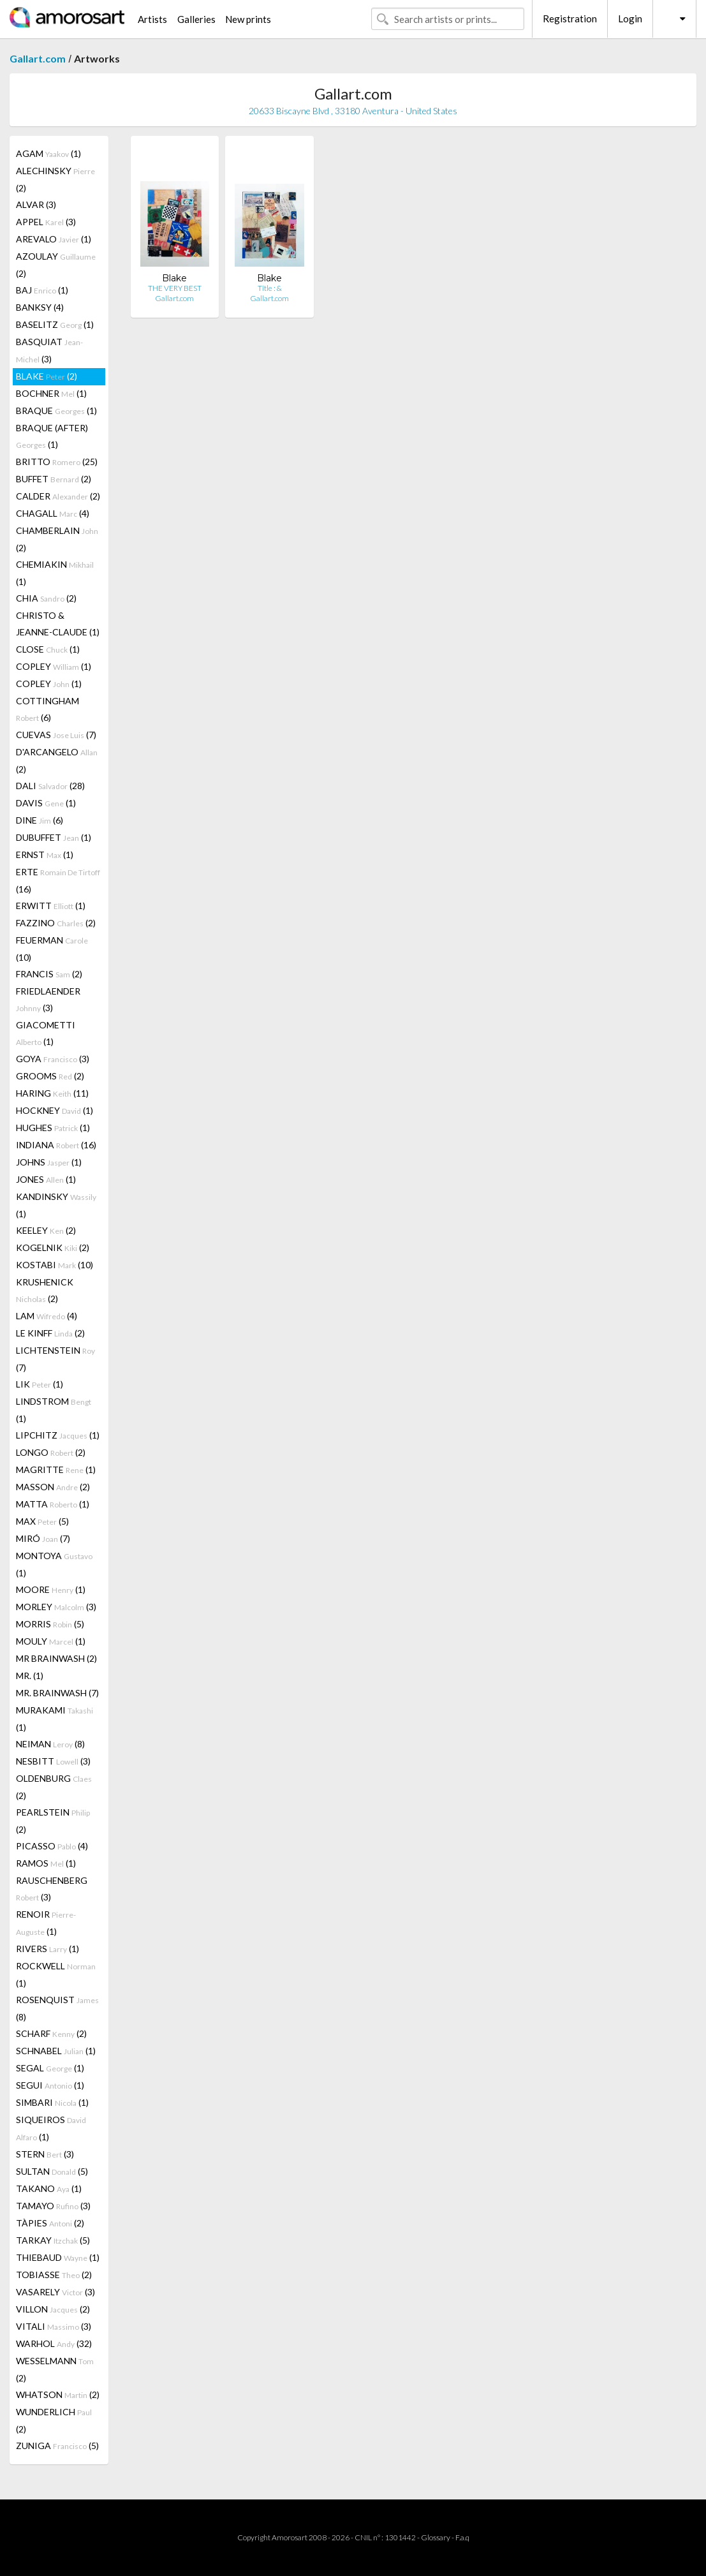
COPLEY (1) (53, 666)
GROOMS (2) (50, 1075)
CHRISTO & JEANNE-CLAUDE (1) (57, 623)
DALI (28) (50, 785)
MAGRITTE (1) (56, 1469)
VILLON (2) (53, 2309)
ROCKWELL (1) (56, 1974)
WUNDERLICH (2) (54, 2420)
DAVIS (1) (46, 802)
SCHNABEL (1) (56, 2050)
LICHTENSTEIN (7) (55, 1359)
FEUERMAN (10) (52, 949)
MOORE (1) (50, 1589)
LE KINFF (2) (50, 1333)
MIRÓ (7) (43, 1538)
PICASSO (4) (52, 1845)
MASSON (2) (53, 1486)
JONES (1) (46, 1179)
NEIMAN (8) (50, 1743)
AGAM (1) (48, 153)
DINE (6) (39, 820)
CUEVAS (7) (56, 734)
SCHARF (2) (51, 2033)
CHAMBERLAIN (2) (57, 539)
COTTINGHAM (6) (47, 709)
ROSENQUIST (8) (57, 2008)
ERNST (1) (44, 854)
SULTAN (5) (52, 2171)
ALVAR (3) (36, 204)
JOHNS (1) (49, 1162)
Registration (570, 18)
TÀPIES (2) (50, 2222)
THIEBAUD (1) (57, 2257)
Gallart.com (38, 58)
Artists (152, 19)
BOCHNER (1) (51, 393)
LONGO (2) (50, 1452)
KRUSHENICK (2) (44, 1290)
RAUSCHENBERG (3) (51, 1888)
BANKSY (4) (40, 307)
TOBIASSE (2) (54, 2274)
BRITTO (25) (57, 461)
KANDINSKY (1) (56, 1205)
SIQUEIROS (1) (51, 2128)
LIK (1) (39, 1384)
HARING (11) (52, 1093)
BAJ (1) (42, 290)
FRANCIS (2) (49, 973)
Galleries (196, 19)
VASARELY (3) (55, 2291)
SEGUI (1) (50, 2085)
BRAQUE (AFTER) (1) (52, 436)
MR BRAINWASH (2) (56, 1658)
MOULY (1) (50, 1641)
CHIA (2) (46, 598)
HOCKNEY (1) (54, 1110)
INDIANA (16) (56, 1144)
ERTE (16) (58, 880)
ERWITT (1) (50, 905)
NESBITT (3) (53, 1761)
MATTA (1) (52, 1504)
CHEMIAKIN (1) (55, 573)
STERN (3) (45, 2154)
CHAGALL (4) (52, 513)
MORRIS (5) (50, 1623)
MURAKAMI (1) (54, 1719)
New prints (248, 19)
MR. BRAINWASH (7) (57, 1692)
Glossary (435, 2537)
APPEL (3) (46, 221)
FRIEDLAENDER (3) (48, 999)
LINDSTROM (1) (53, 1410)
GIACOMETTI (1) (45, 1033)
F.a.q (462, 2537)
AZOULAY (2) (56, 265)
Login (630, 18)
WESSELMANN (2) (55, 2369)
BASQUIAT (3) (49, 350)
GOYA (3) (52, 1058)
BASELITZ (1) (55, 324)
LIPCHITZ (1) (57, 1435)
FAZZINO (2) (56, 922)
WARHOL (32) (54, 2343)
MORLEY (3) (56, 1606)
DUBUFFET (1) (53, 837)
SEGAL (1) (50, 2067)
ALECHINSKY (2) (55, 179)
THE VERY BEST (175, 288)
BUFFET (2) (53, 478)
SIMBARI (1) (52, 2102)
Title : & (270, 288)
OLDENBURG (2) (54, 1787)
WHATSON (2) (57, 2394)
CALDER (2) (58, 496)
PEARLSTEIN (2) (53, 1821)
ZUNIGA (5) (57, 2445)
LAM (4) (46, 1315)
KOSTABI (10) (54, 1264)
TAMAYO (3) (53, 2205)
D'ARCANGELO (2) (57, 760)
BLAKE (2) (46, 376)
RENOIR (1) (46, 1923)
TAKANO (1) (49, 2188)
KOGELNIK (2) (52, 1247)
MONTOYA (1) (54, 1564)
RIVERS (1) (47, 1948)
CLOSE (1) (48, 649)
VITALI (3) (53, 2326)
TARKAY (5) (53, 2240)
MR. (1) (29, 1675)
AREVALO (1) (53, 238)
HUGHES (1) (53, 1127)
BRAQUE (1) (56, 410)
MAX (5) (42, 1521)
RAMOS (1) (46, 1863)
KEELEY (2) (46, 1230)
